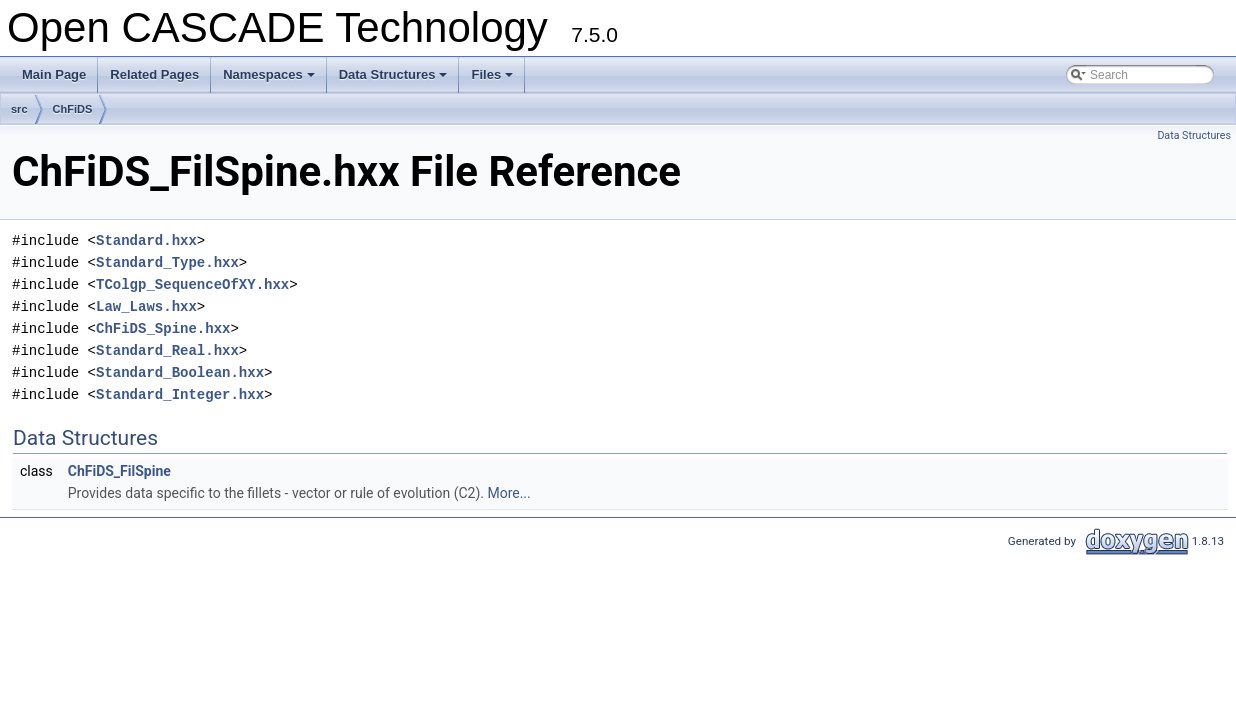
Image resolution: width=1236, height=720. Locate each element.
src (19, 109)
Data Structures (395, 80)
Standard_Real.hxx (167, 350)
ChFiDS (73, 109)
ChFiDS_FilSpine (119, 471)
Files (493, 80)
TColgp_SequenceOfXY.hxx (192, 284)
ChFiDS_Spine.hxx (163, 328)
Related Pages (154, 74)
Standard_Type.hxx (167, 262)
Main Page (54, 74)
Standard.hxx (146, 240)
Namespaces (270, 80)
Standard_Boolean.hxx (180, 372)
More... (508, 493)
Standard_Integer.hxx (180, 394)
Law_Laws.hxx (146, 306)
